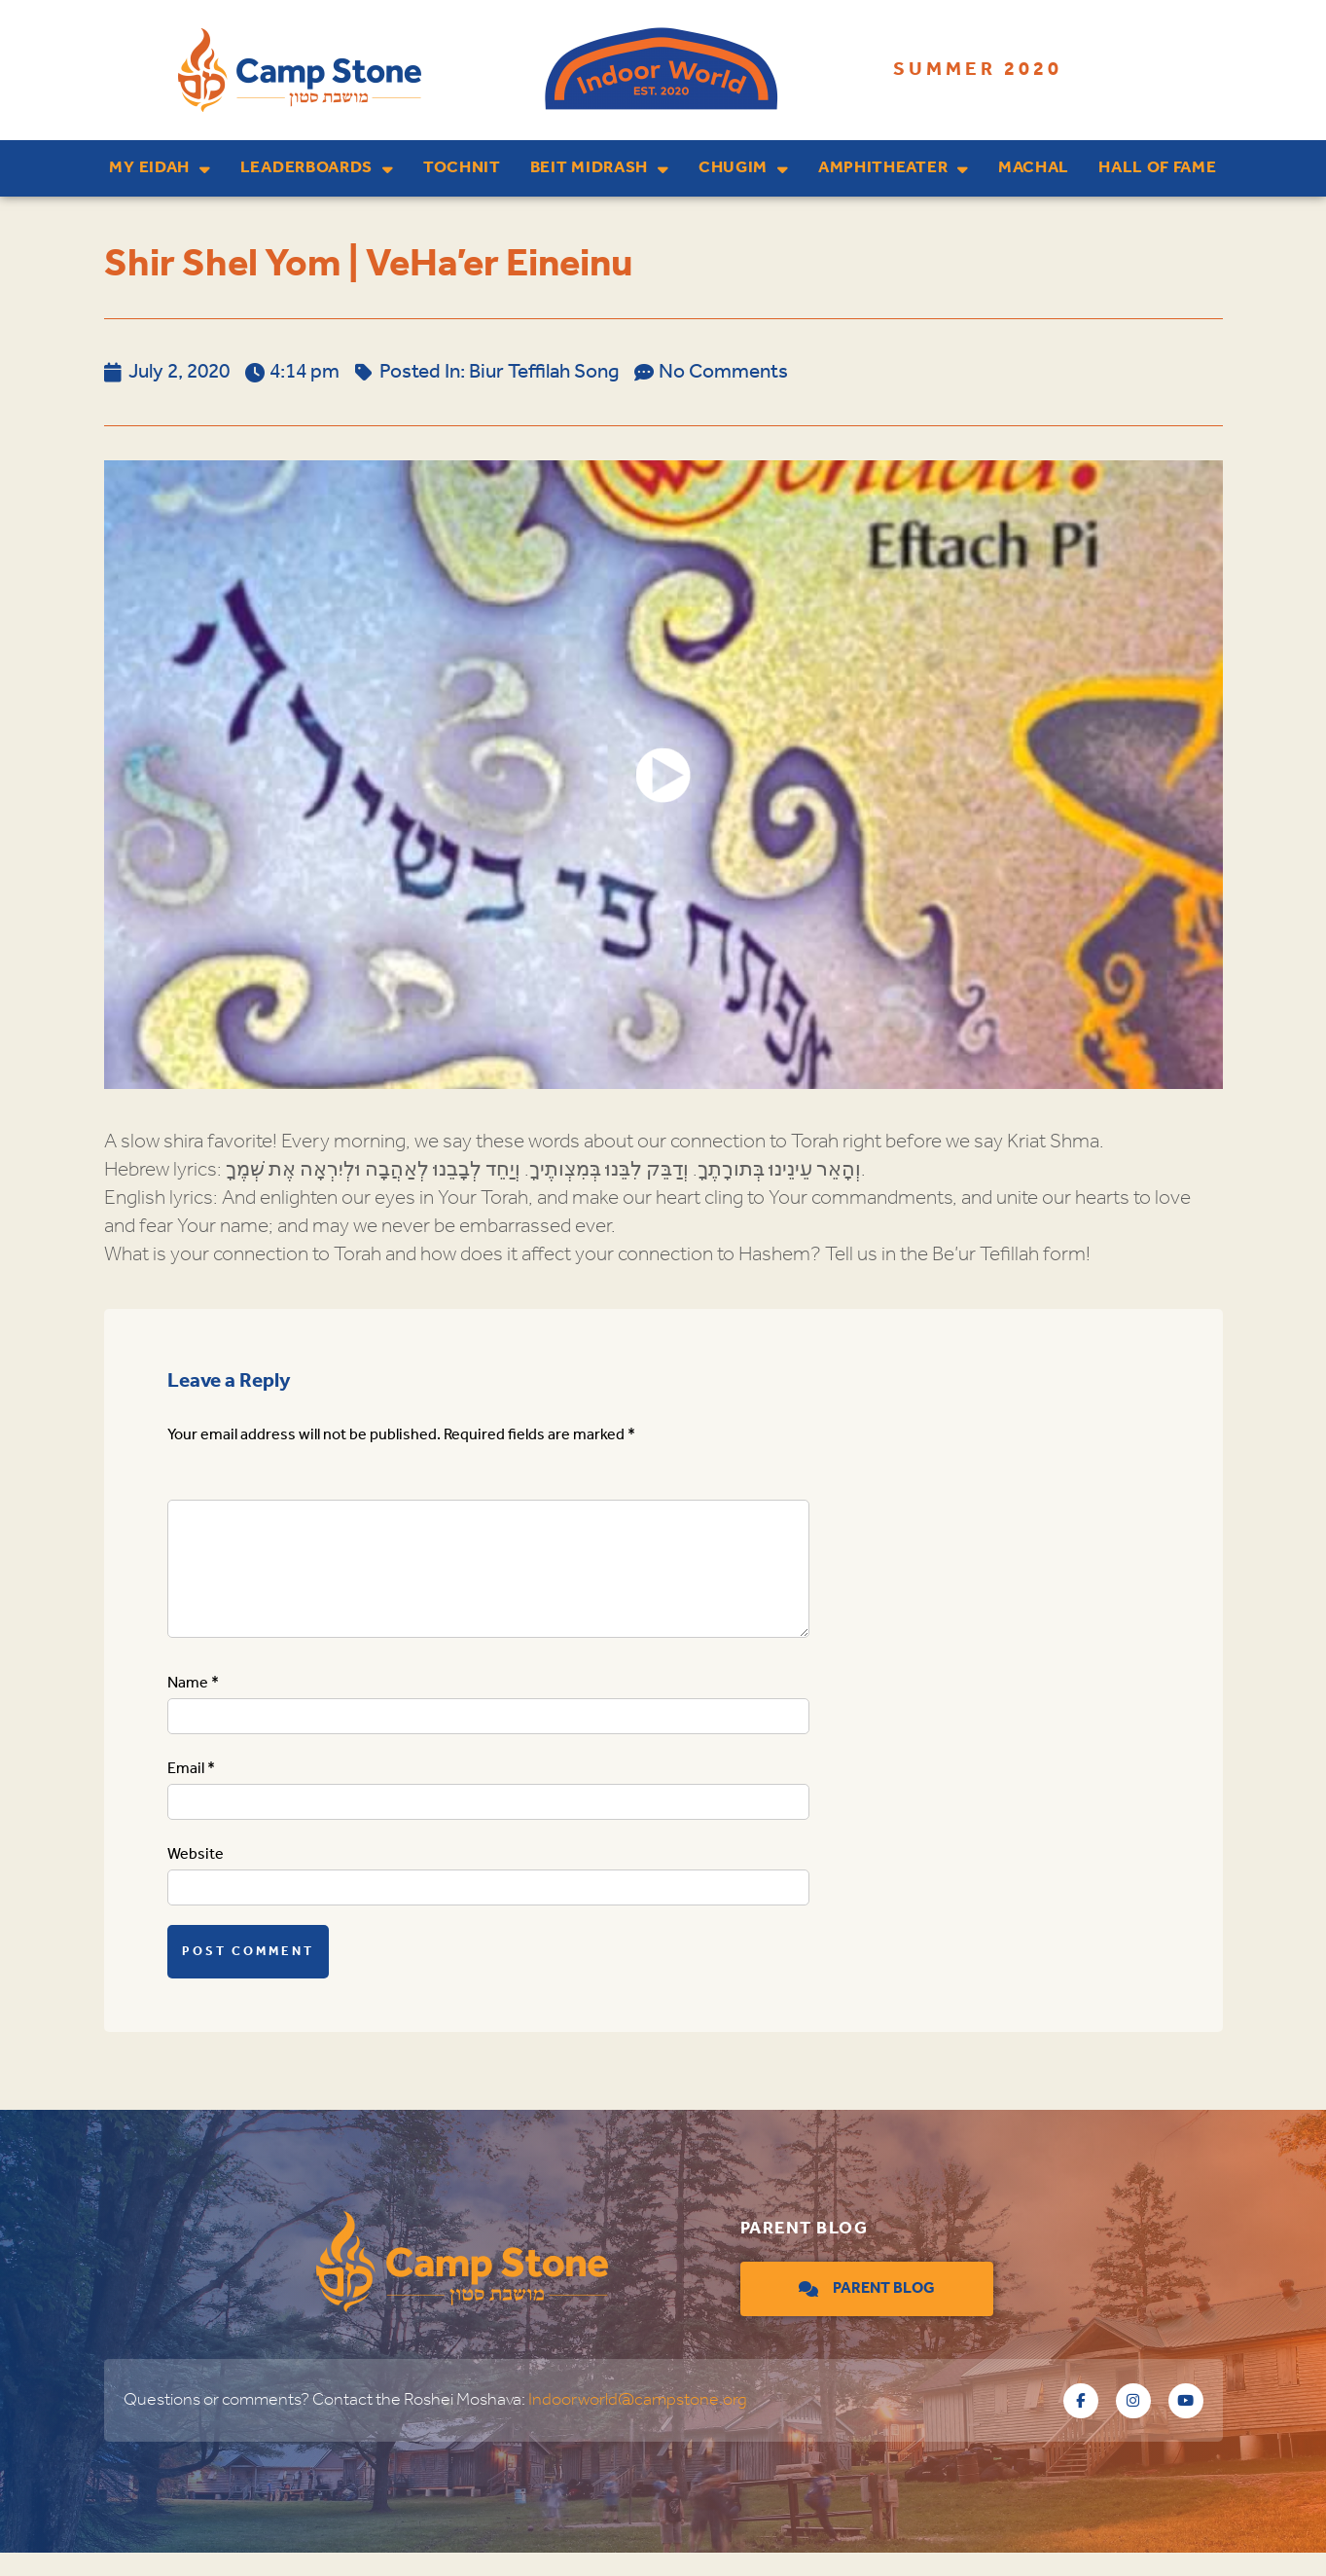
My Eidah (159, 169)
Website (195, 1878)
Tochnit (462, 168)
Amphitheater (893, 169)
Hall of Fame (1157, 168)
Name (193, 1706)
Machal (1033, 168)
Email (191, 1792)
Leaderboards (317, 169)
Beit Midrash (599, 169)
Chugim (744, 169)
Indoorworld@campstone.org (637, 2423)
